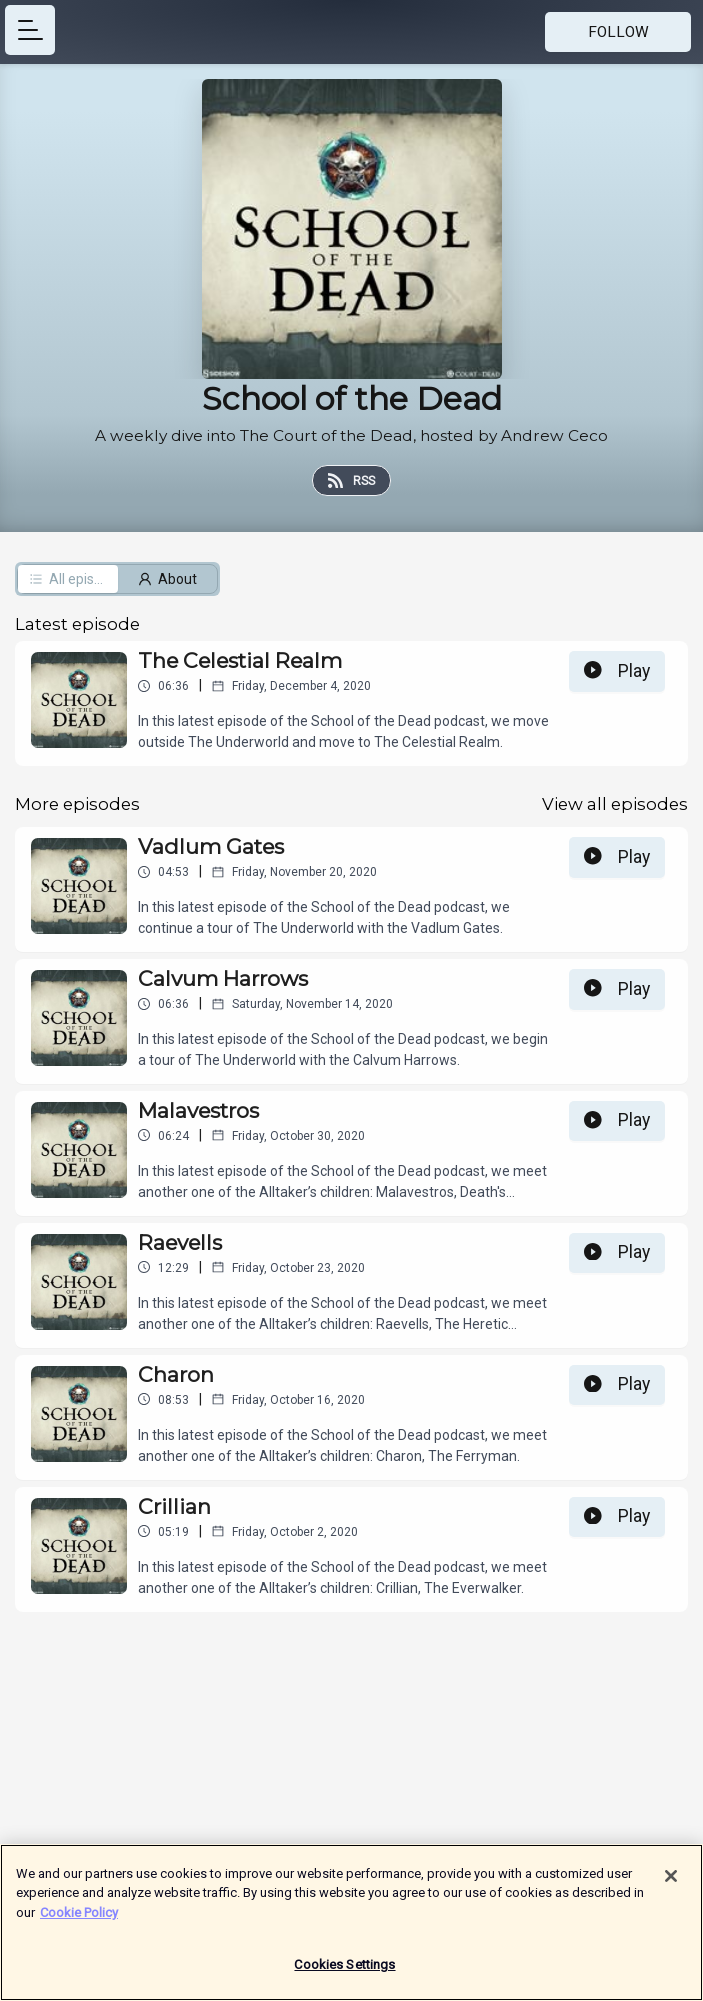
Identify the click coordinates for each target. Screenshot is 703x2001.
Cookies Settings (344, 1974)
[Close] (671, 1885)
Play (617, 671)
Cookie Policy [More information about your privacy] (79, 1921)
